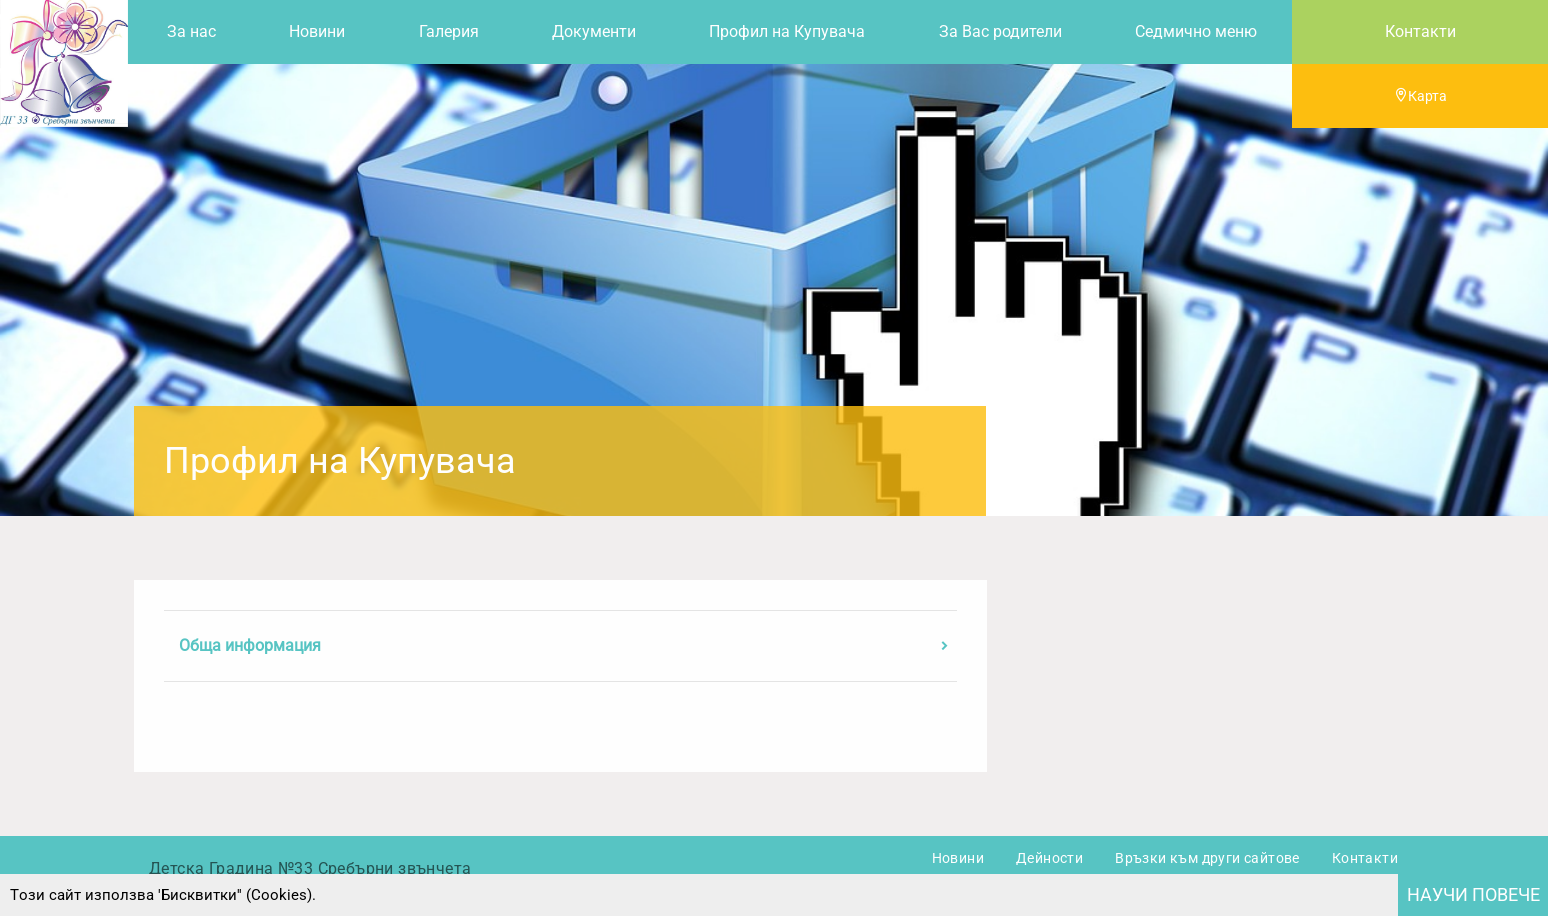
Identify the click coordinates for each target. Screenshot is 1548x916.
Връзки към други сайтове (1207, 858)
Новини (317, 31)
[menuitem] (191, 32)
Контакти (1420, 31)
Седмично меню (1196, 31)
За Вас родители (1000, 31)
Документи (594, 31)
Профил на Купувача (787, 31)
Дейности (1049, 858)
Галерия (449, 31)
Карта (1420, 96)
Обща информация (250, 645)
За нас (191, 31)
